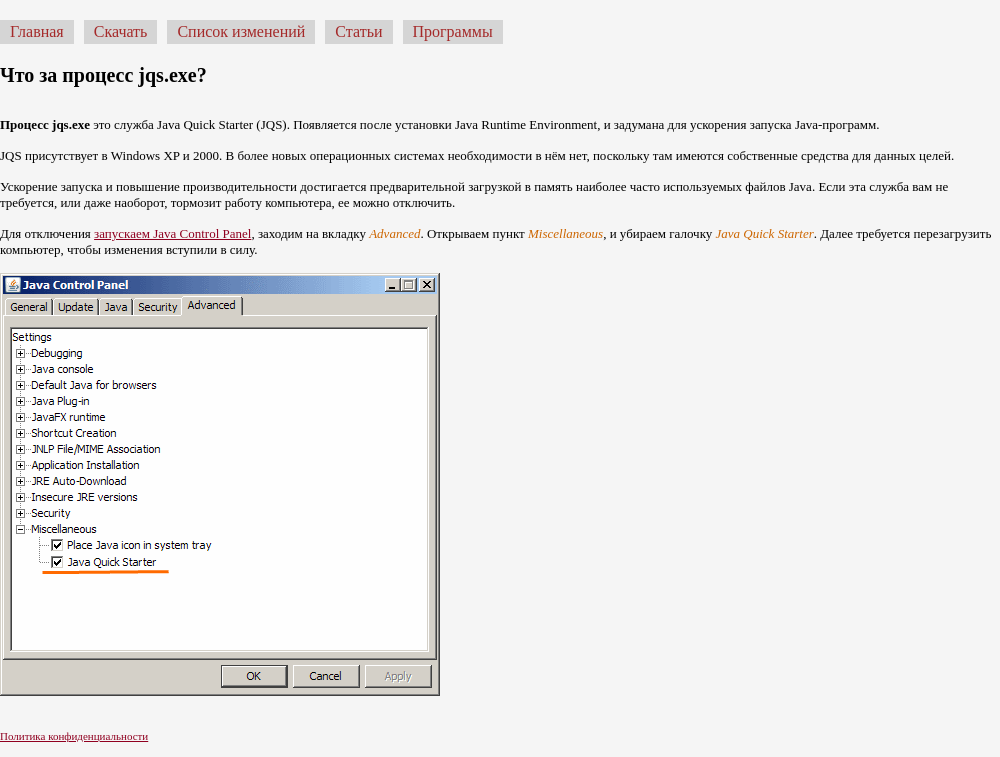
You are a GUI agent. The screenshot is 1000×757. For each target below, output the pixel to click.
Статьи (358, 31)
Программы (453, 31)
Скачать (121, 31)
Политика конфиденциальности (74, 736)
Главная (37, 31)
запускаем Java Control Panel (172, 233)
